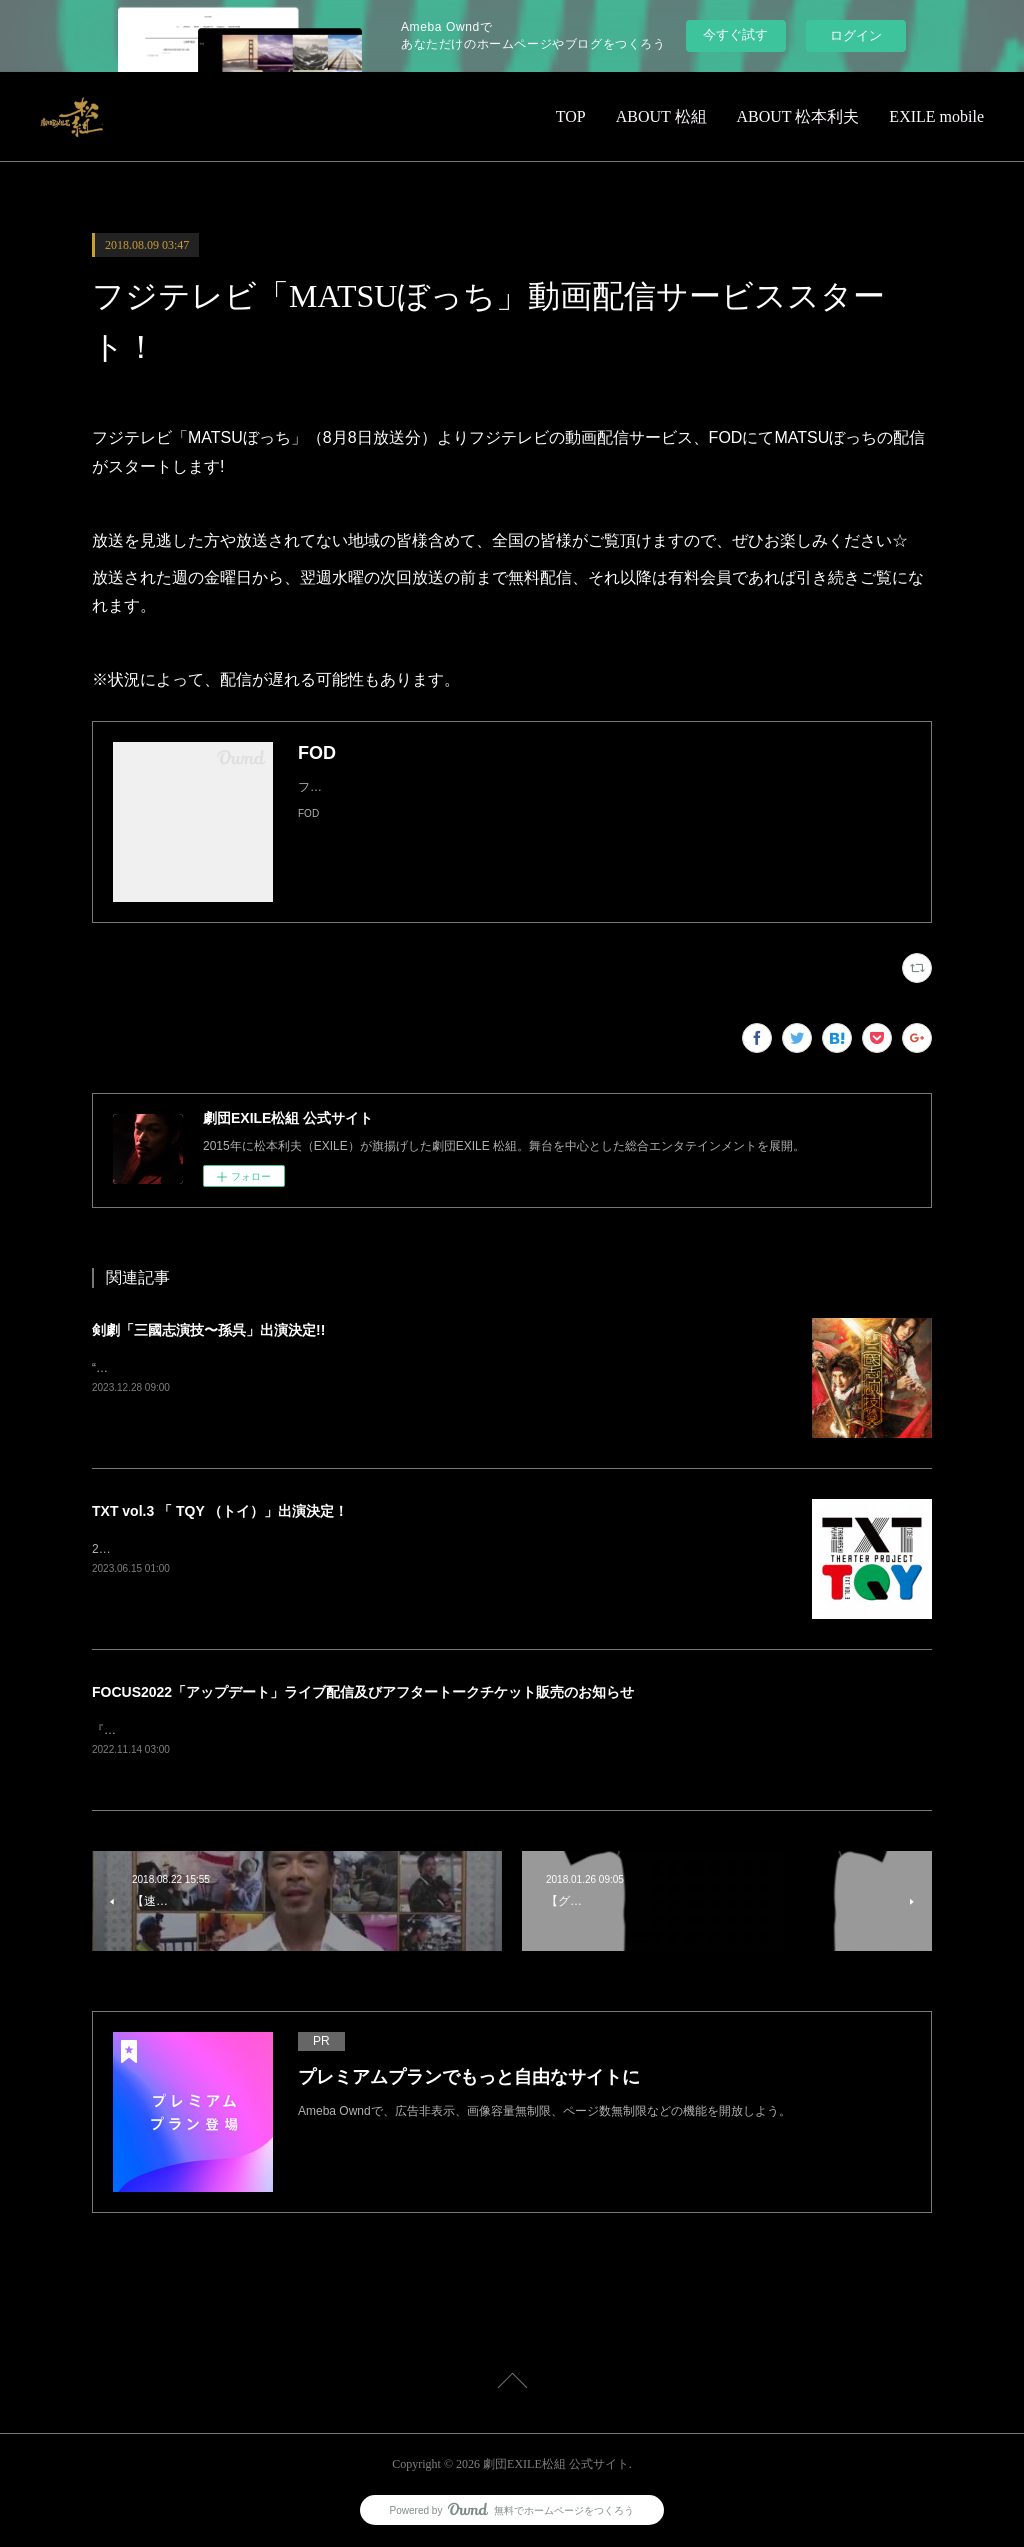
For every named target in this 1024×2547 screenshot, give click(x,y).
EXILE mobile (936, 116)
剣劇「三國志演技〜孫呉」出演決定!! (208, 1330)
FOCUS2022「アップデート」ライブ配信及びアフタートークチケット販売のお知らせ (363, 1692)
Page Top (512, 2385)
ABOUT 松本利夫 (798, 116)
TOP (571, 116)
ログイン (856, 35)
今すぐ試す (735, 34)
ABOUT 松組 (661, 116)
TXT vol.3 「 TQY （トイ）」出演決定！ (220, 1511)
